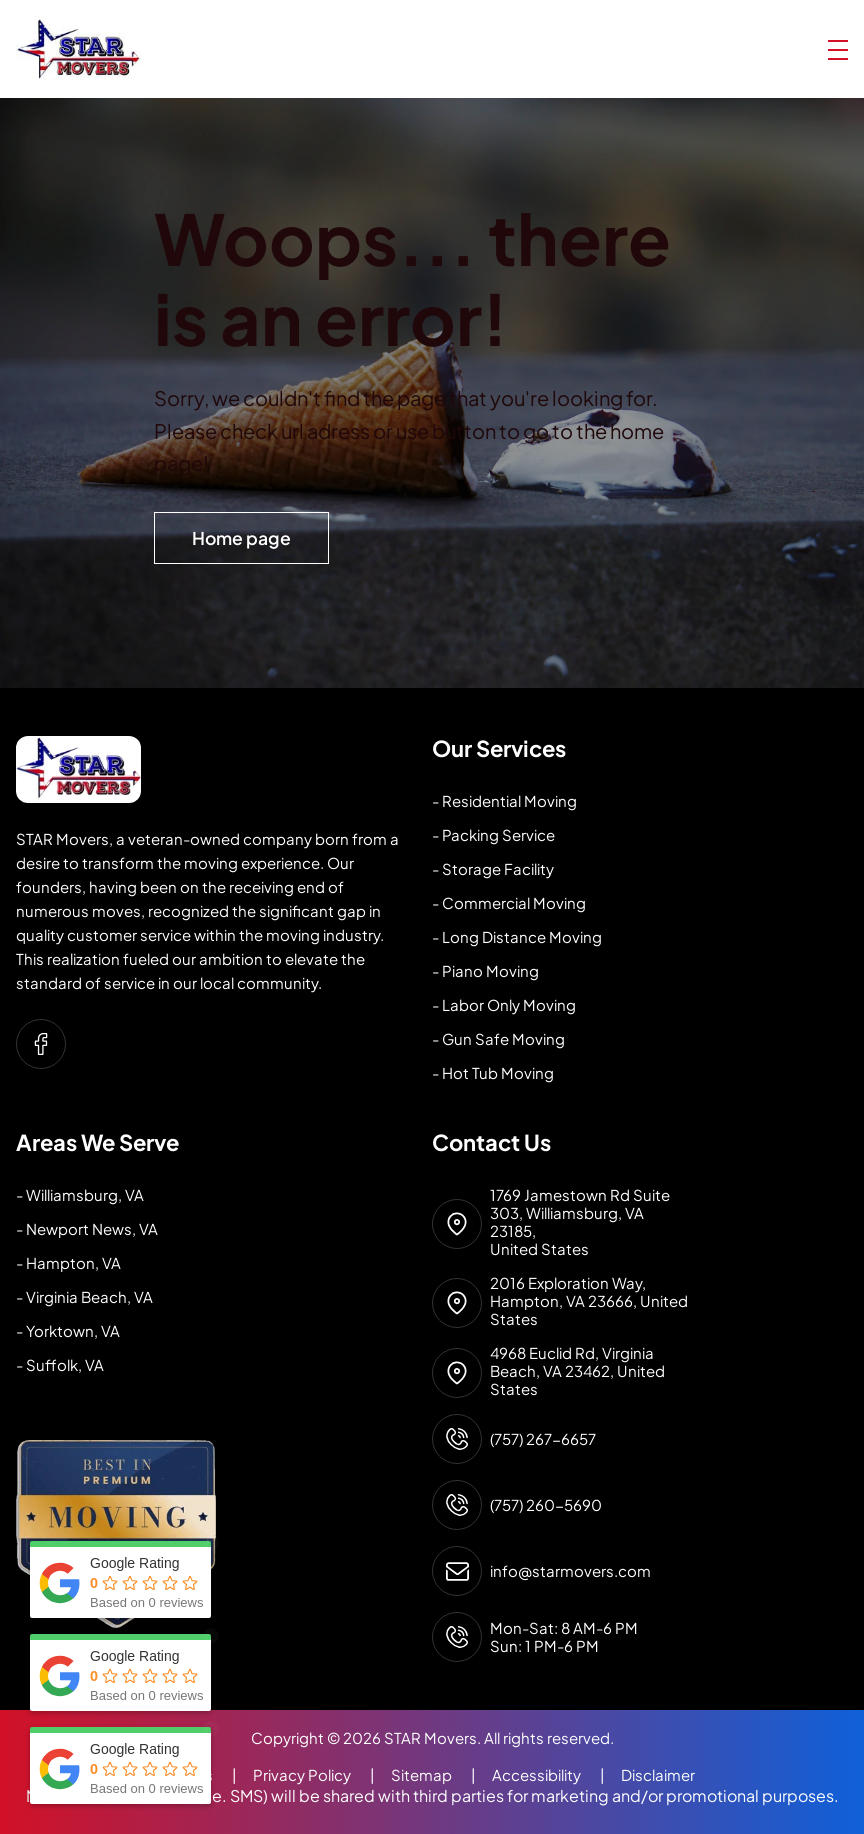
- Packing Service (493, 834)
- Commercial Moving (509, 902)
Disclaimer (658, 1774)
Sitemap (441, 1774)
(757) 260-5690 (546, 1505)
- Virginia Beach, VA (84, 1296)
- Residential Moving (504, 800)
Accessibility (556, 1774)
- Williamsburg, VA (80, 1194)
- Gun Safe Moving (498, 1038)
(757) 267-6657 (543, 1439)
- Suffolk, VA (60, 1364)
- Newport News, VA (87, 1228)
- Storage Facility (493, 868)
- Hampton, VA (68, 1262)
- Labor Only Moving (504, 1004)
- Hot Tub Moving (493, 1072)
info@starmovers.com (570, 1571)
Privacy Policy (322, 1774)
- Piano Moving (485, 970)
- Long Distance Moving (517, 936)
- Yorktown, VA (68, 1330)
